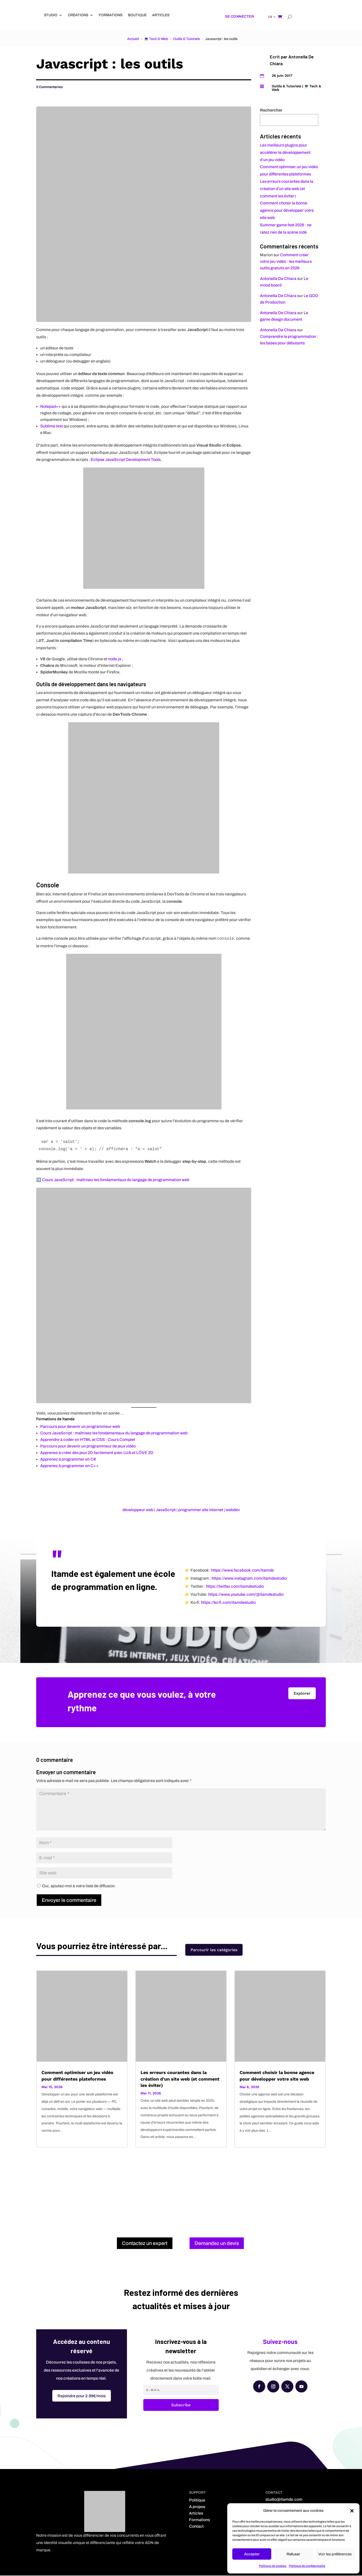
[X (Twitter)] (287, 2387)
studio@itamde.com (283, 2500)
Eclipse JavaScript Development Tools (126, 459)
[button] (351, 2510)
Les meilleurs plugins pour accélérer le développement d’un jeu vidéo (285, 152)
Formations (110, 15)
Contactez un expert (144, 2243)
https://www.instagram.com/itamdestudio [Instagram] (249, 1578)
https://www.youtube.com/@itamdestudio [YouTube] (246, 1594)
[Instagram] (273, 2387)
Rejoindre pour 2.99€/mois (82, 2396)
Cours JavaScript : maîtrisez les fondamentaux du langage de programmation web (115, 1180)
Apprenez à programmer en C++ (69, 1466)
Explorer (302, 1693)
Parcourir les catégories (214, 1950)
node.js (115, 659)
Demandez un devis (217, 2243)
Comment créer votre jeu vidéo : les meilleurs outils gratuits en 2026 (286, 261)
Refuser (293, 2554)
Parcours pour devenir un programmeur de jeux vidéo (88, 1446)
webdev (233, 1510)
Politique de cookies (272, 2566)
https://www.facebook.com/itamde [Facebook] (242, 1570)
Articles (160, 15)
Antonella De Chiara (278, 278)
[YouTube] (301, 2387)
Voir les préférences (335, 2554)
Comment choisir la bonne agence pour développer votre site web (287, 210)
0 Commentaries (49, 87)
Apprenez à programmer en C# (68, 1459)
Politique (197, 2500)
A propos (197, 2507)
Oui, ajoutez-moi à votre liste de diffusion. (76, 1886)
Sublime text (51, 426)
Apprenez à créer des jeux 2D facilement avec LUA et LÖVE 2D (96, 1452)
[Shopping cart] (280, 16)
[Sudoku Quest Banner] (143, 1295)
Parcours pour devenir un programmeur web (80, 1426)
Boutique (137, 15)
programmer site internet (200, 1510)
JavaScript (166, 1510)
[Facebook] (259, 2387)
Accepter (251, 2554)
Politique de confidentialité (307, 2566)
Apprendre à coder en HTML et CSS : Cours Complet (87, 1439)
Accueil (133, 39)
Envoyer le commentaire (69, 1900)
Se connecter (239, 16)
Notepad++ (50, 406)
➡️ (38, 1180)
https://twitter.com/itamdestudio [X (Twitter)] (235, 1586)
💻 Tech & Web (156, 39)
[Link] (270, 16)
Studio (50, 15)
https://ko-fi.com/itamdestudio (228, 1603)
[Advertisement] (181, 2188)
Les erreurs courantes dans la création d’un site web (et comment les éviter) (286, 188)
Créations (78, 15)
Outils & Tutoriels (186, 39)
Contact (196, 2527)
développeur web (137, 1510)
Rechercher (271, 110)
